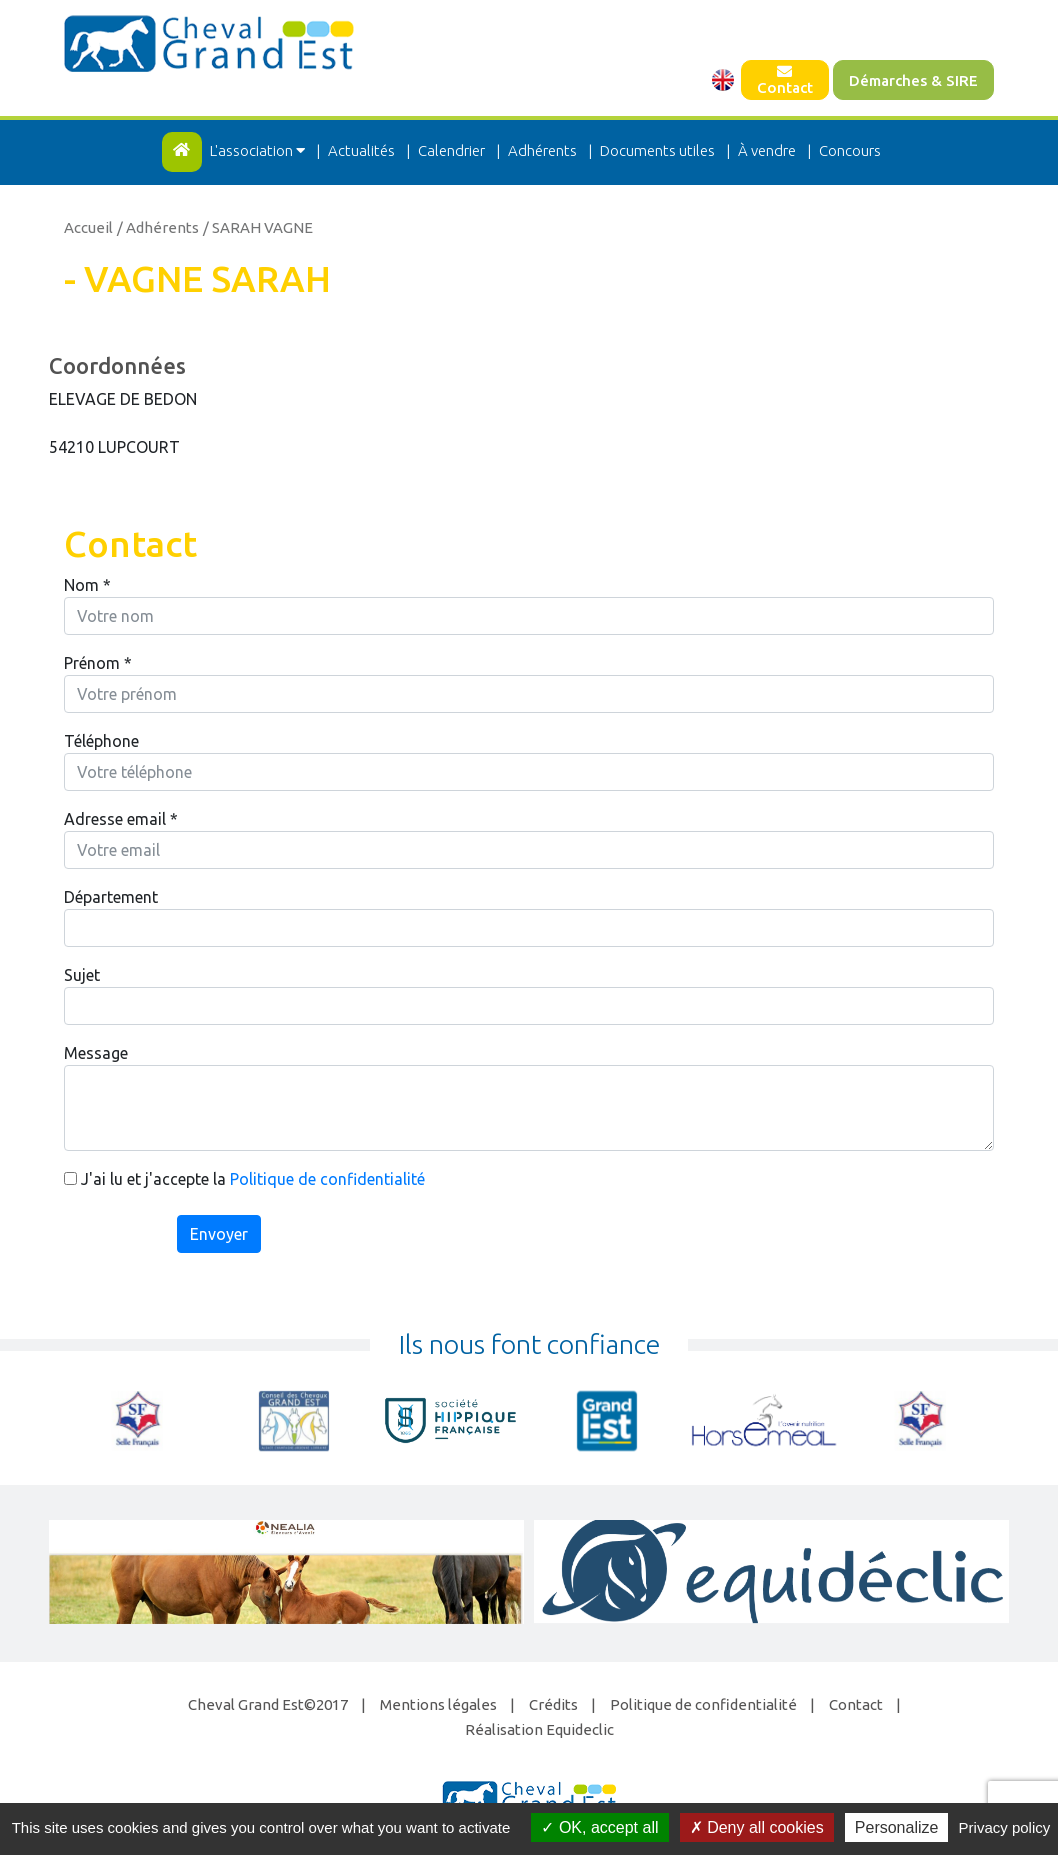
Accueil (88, 227)
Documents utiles (657, 150)
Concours (850, 150)
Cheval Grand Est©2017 (268, 1704)
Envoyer (219, 1234)
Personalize (897, 1827)
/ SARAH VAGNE (258, 227)
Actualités (361, 150)
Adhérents (542, 150)
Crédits (553, 1704)
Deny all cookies (757, 1827)
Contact (785, 80)
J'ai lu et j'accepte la (244, 1179)
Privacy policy (1005, 1827)
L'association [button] (259, 150)
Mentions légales (438, 1704)
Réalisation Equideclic (539, 1729)
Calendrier (451, 150)
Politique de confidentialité (327, 1179)
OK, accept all (599, 1827)
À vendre (767, 150)
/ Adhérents (158, 227)
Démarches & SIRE (913, 80)
